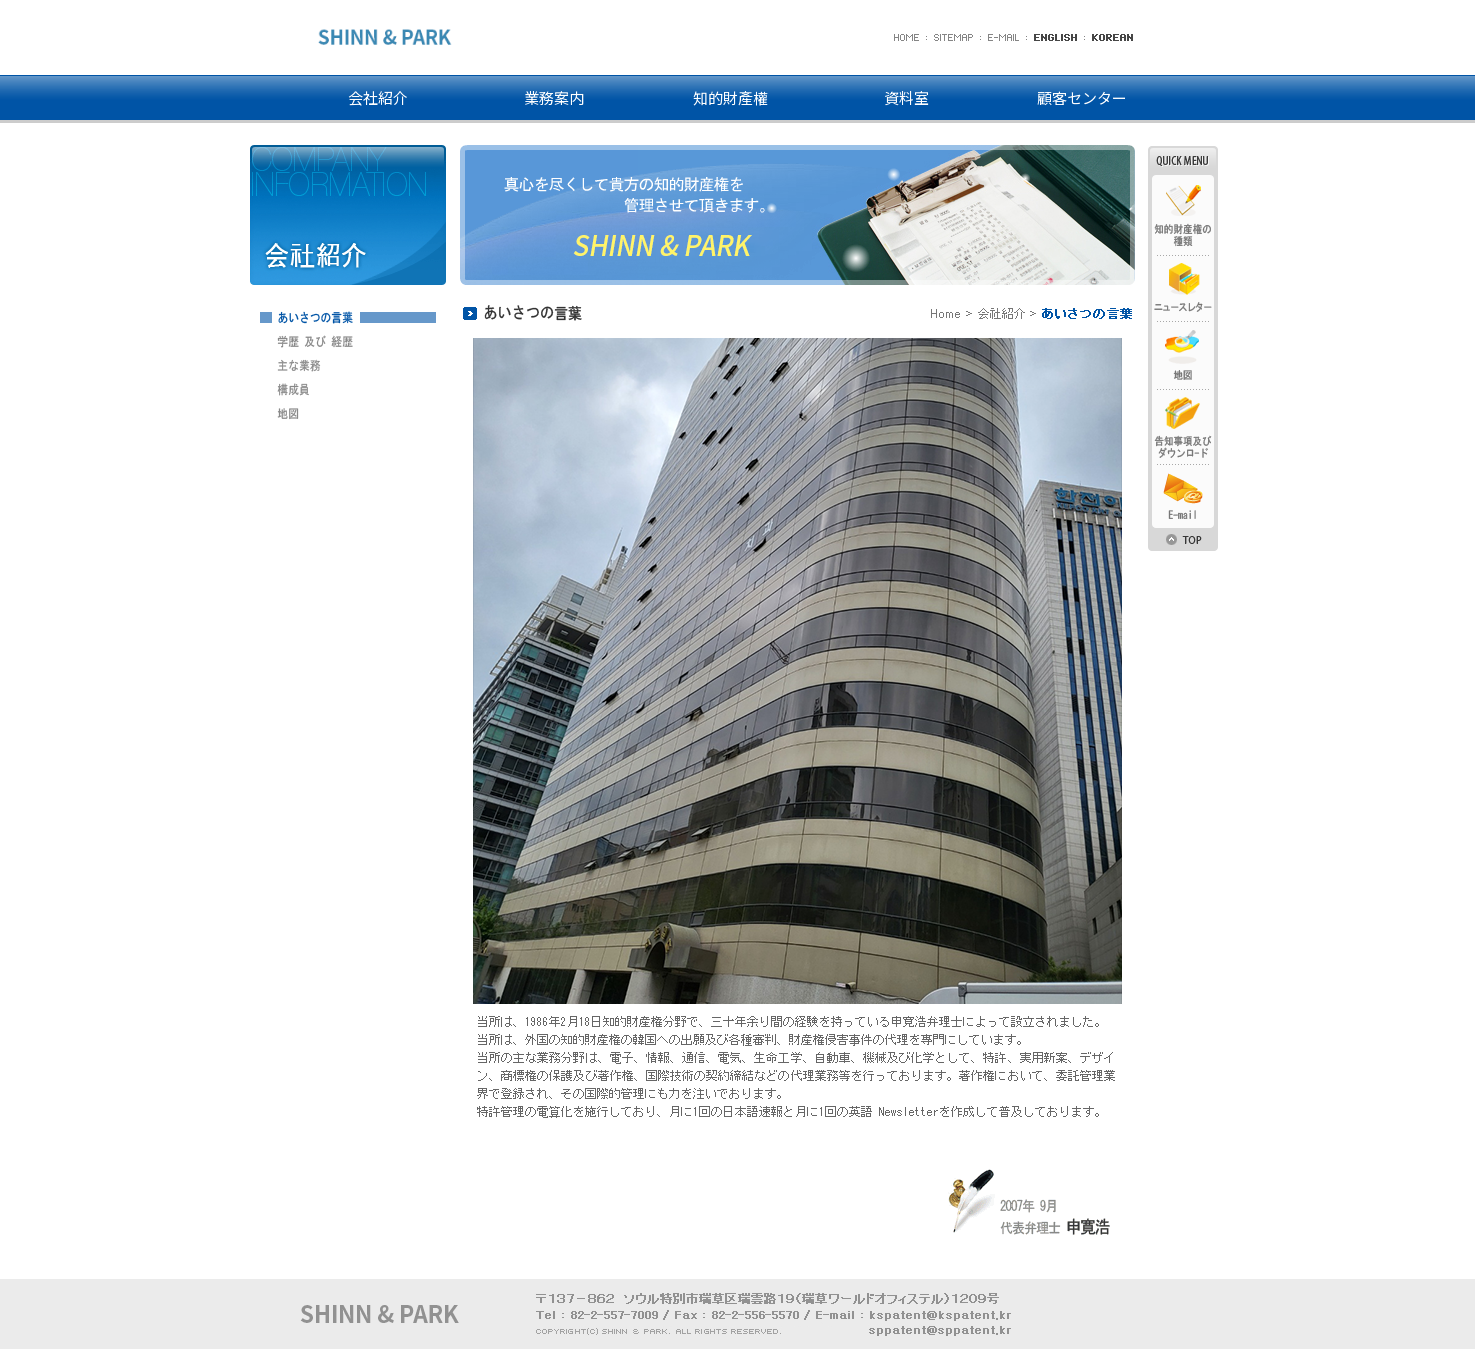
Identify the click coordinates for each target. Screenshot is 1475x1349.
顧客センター (1082, 97)
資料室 (906, 97)
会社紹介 (378, 97)
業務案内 (554, 97)
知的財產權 (730, 97)
